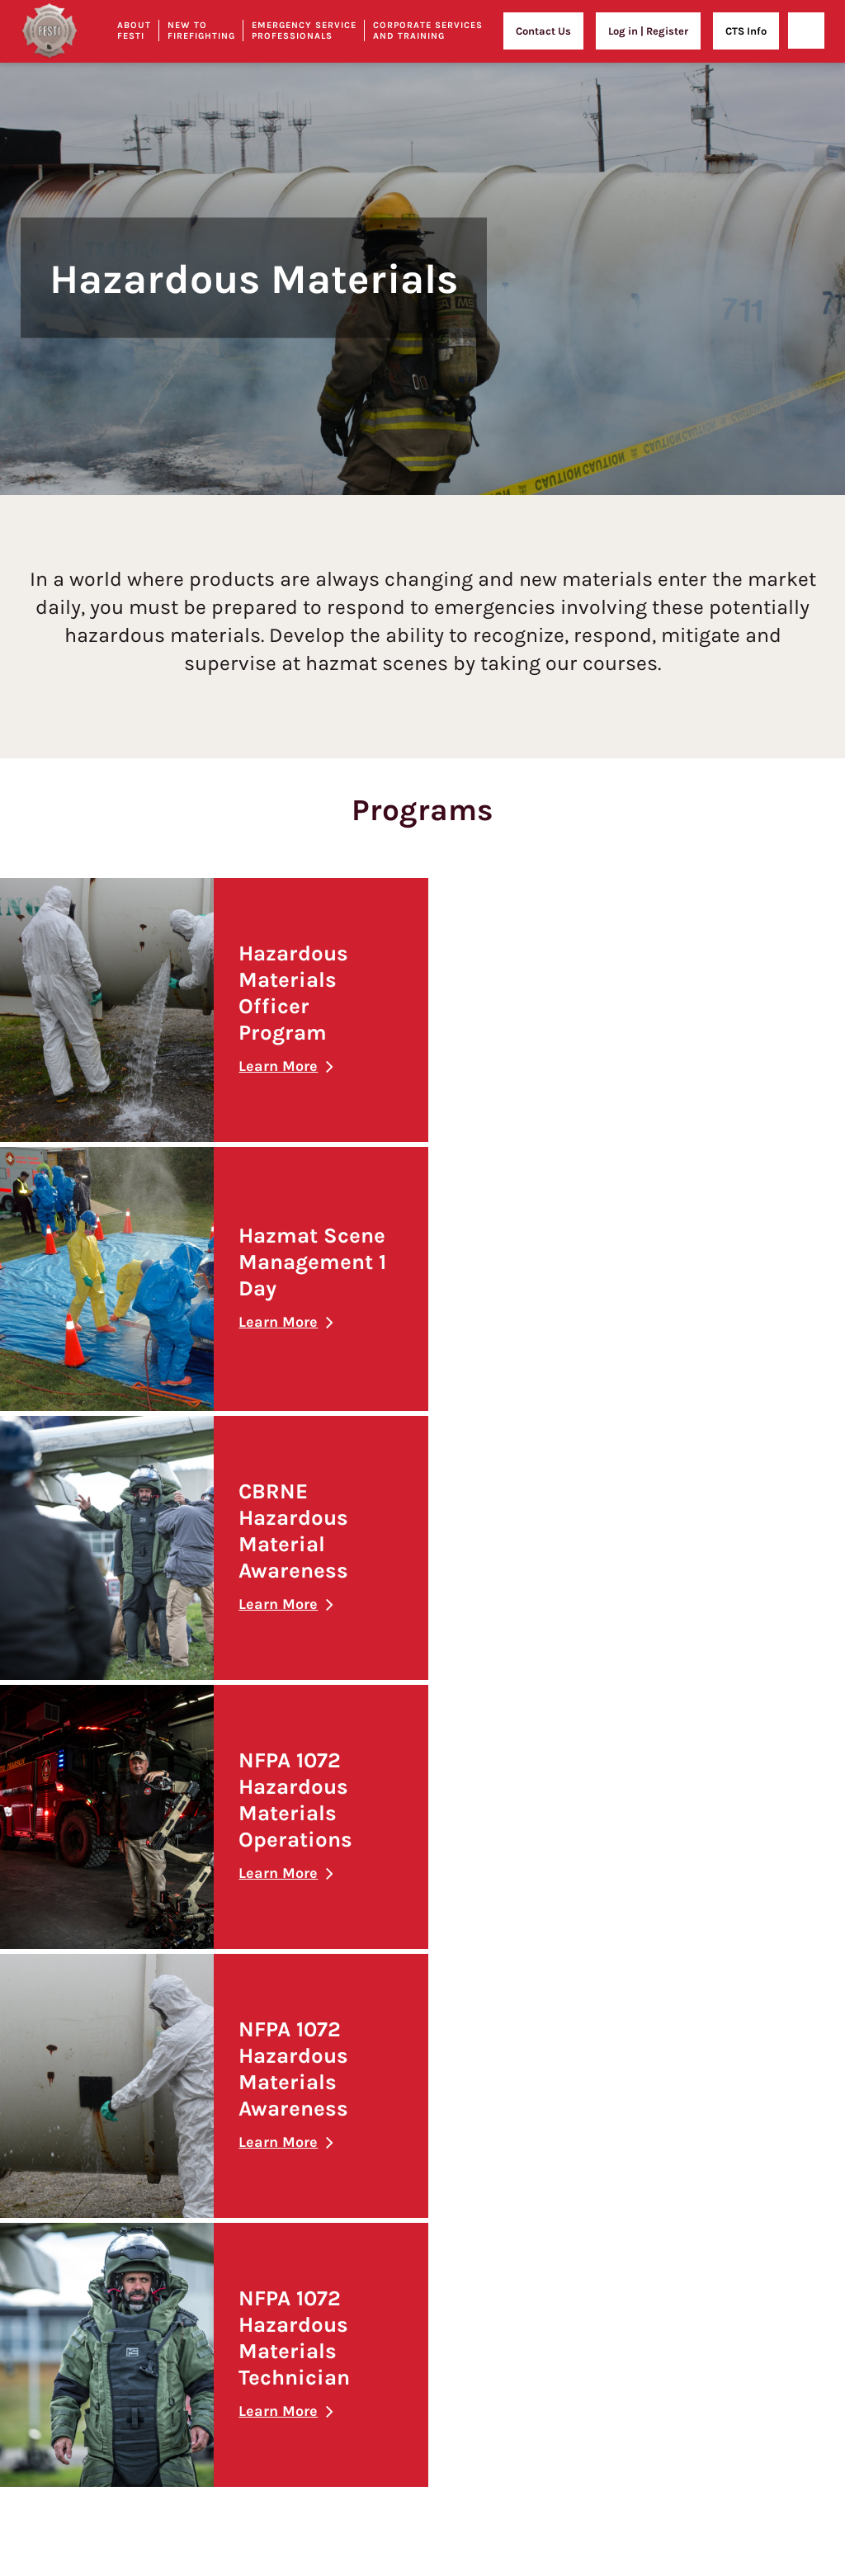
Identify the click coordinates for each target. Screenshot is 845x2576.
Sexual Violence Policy (179, 2324)
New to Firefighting (201, 30)
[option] (422, 247)
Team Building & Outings (739, 2222)
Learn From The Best (359, 2075)
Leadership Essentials (742, 2134)
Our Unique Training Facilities (197, 1905)
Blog (134, 2409)
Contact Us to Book (724, 2253)
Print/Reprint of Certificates (193, 2149)
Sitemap (145, 2439)
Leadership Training (726, 2070)
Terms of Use (155, 2088)
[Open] (806, 30)
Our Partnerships (166, 1966)
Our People (150, 1936)
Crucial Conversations (742, 2106)
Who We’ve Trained (540, 2257)
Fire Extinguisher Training (751, 2008)
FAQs (135, 1997)
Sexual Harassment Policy (188, 2264)
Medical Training (534, 2196)
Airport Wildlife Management (564, 2112)
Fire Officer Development (554, 1960)
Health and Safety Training (742, 1919)
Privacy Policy (157, 2057)
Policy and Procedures (178, 2118)
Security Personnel (539, 2226)
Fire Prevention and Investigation (575, 1990)
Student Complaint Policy (187, 2294)
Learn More (274, 1066)
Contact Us (543, 31)
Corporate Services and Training (428, 30)
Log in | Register (648, 31)
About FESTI (173, 1862)
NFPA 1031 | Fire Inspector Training (576, 2020)
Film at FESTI (709, 2283)
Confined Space (726, 2035)
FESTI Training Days (541, 2081)
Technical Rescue (536, 2051)
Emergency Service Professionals (304, 30)
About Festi (134, 30)
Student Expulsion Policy (186, 2179)
